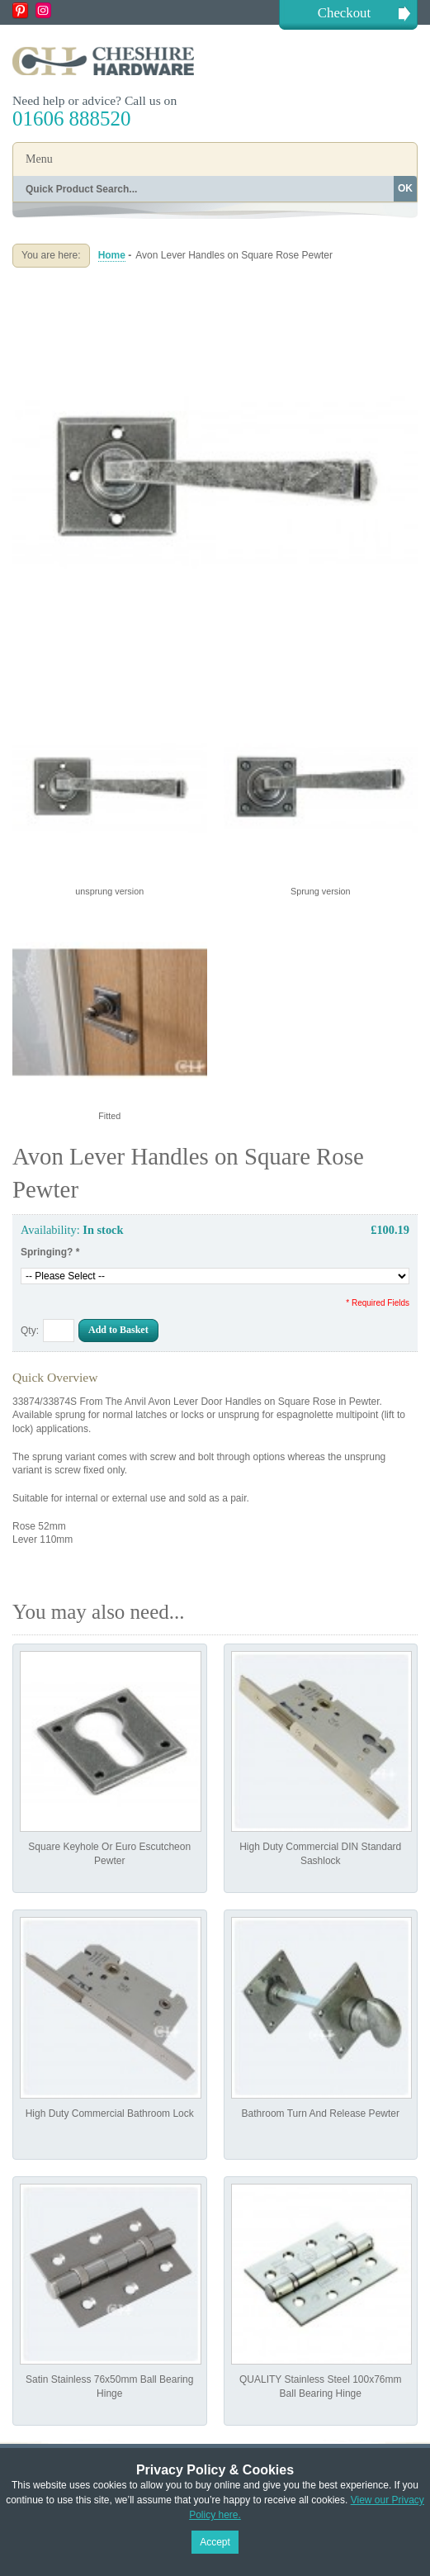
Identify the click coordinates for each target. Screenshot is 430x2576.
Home (111, 255)
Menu (39, 159)
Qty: (30, 1330)
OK (405, 188)
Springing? (50, 1252)
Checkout (344, 13)
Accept (215, 2542)
